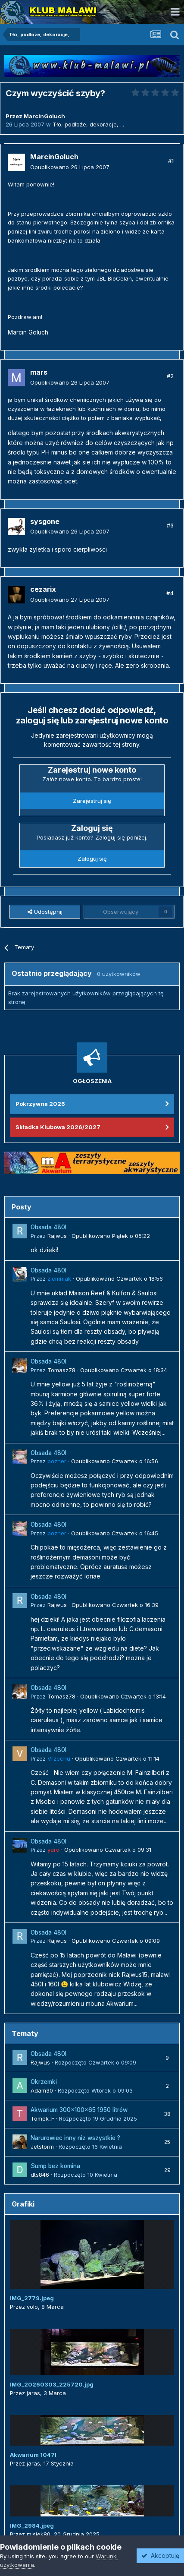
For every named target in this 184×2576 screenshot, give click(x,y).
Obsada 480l (48, 1227)
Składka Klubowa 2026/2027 (58, 1127)
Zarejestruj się (92, 800)
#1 (171, 160)
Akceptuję (160, 2555)
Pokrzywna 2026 (40, 1103)
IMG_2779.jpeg (32, 2298)
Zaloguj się (92, 858)
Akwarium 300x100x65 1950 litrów (79, 2109)
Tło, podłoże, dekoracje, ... (88, 124)
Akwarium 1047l (33, 2454)
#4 (170, 593)
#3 (170, 525)
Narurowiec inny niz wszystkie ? (75, 2137)
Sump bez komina (55, 2165)
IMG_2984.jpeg (32, 2525)
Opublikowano (69, 167)
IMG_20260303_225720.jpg (52, 2384)
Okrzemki (44, 2081)
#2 (170, 376)
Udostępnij (45, 911)
